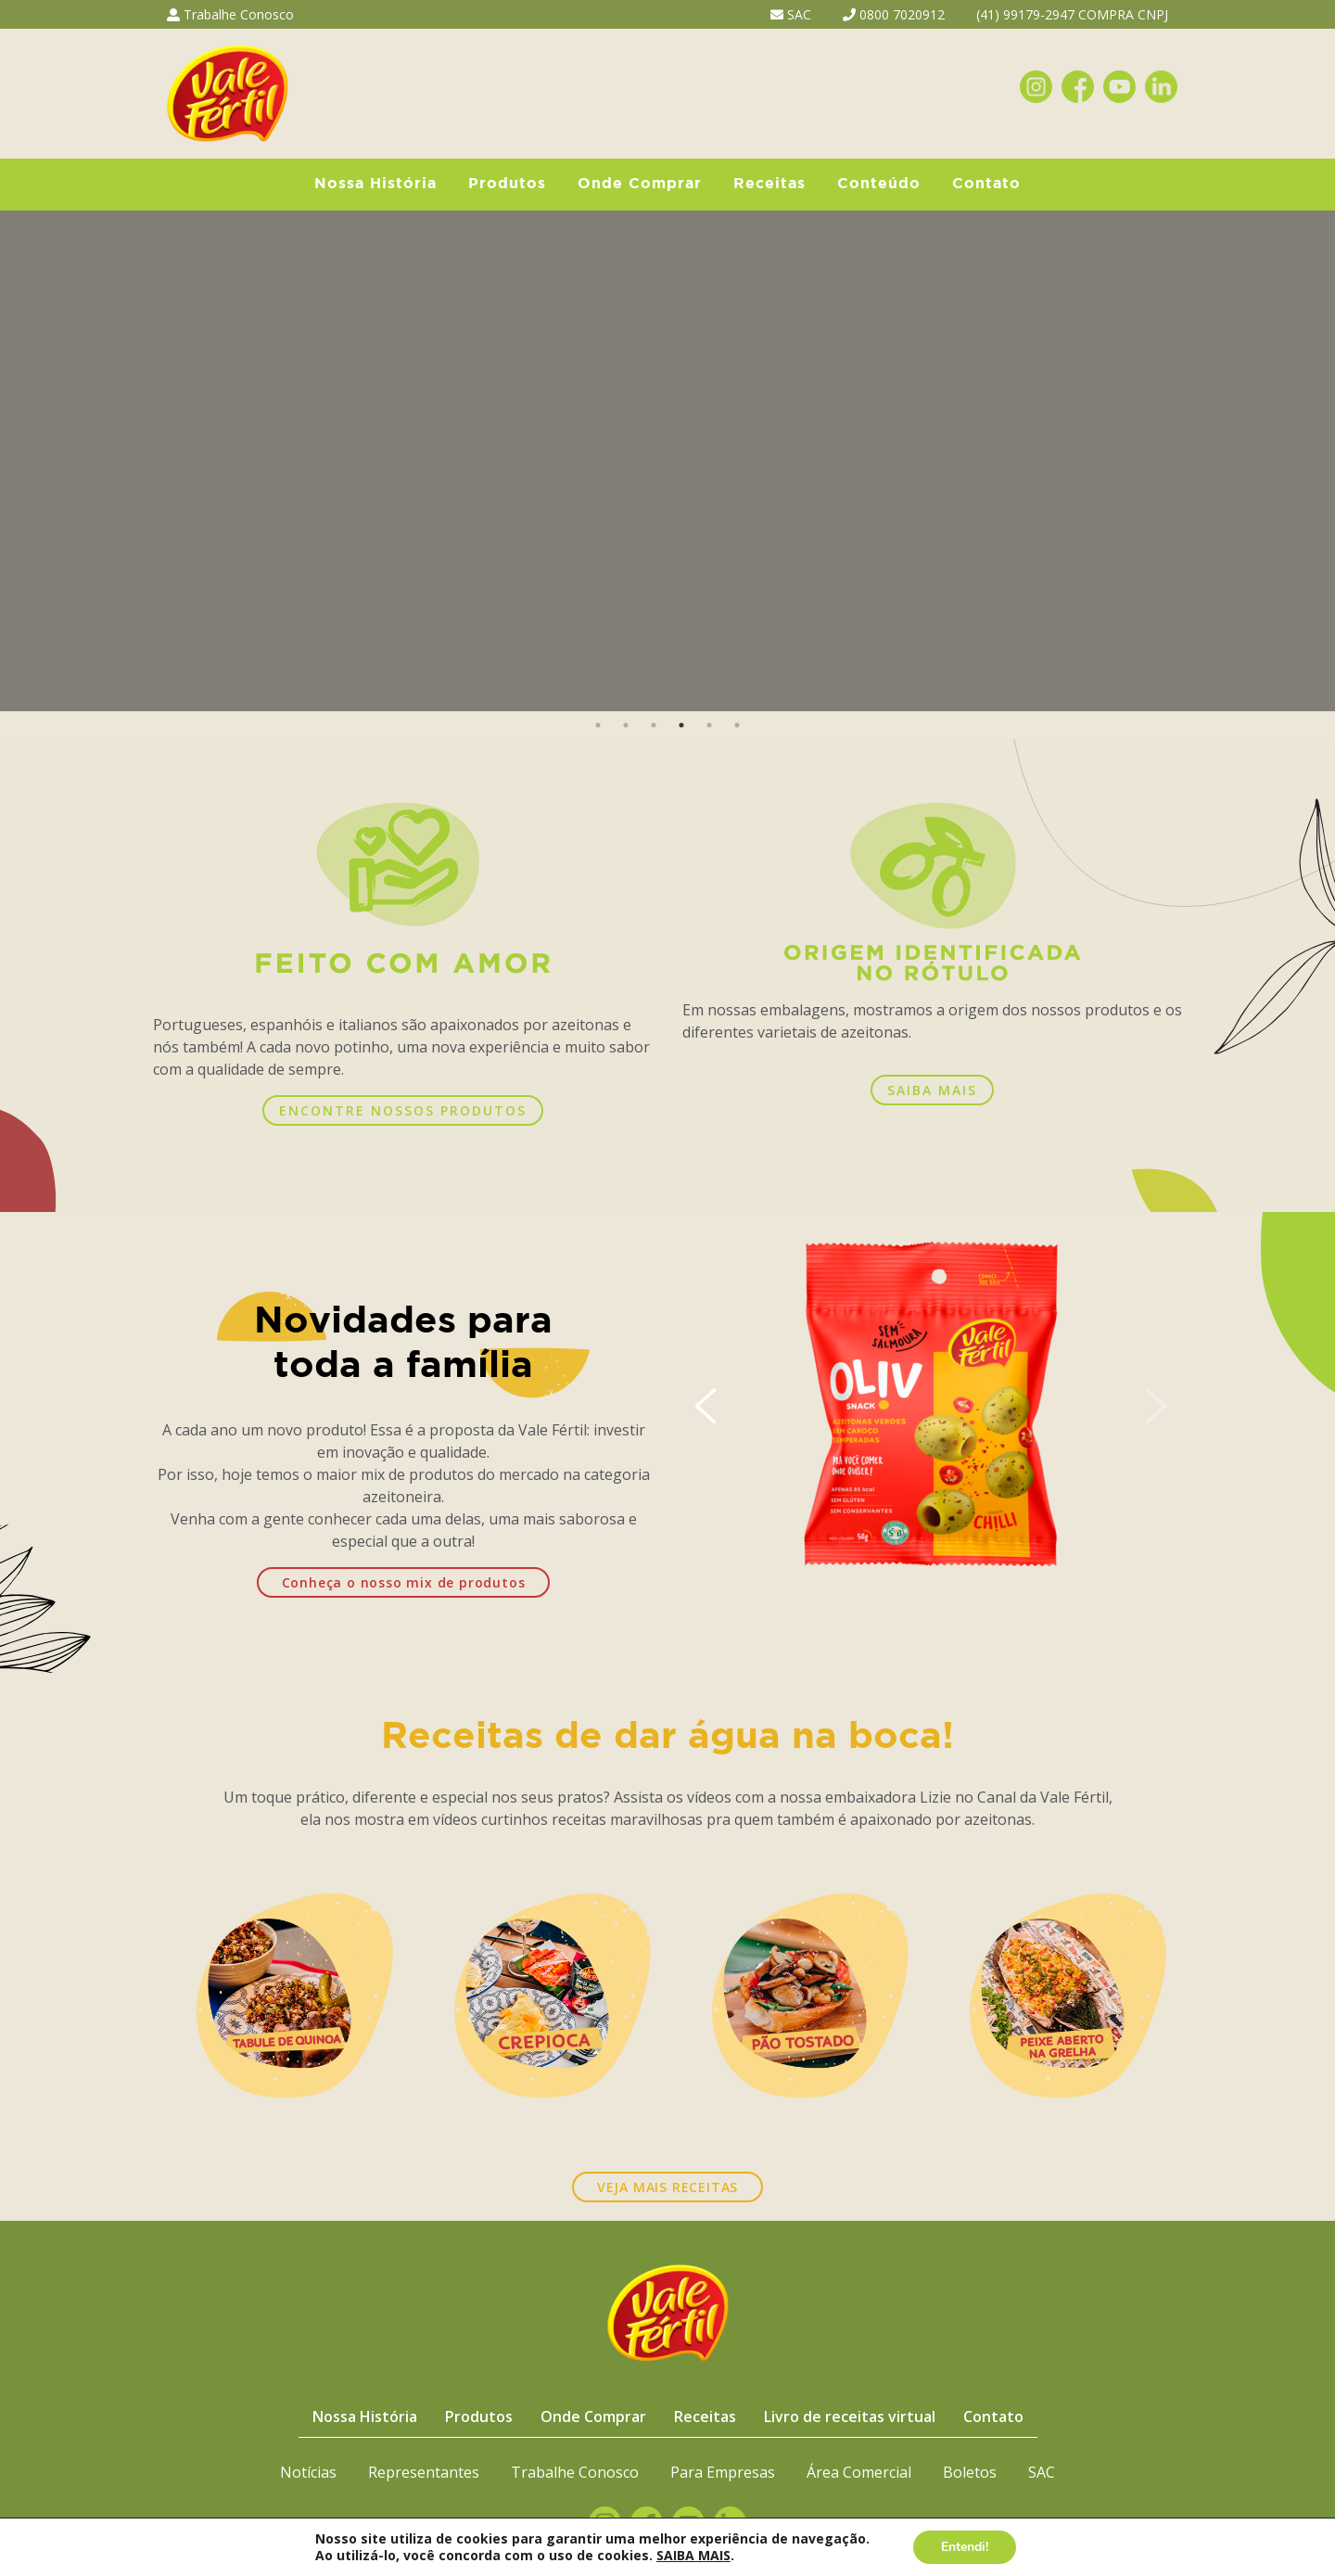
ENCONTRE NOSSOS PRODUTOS (403, 1110)
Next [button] (1310, 461)
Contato (986, 184)
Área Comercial (859, 2472)
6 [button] (737, 725)
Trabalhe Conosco (230, 14)
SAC (790, 14)
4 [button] (681, 725)
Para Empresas (722, 2472)
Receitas (769, 184)
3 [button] (653, 725)
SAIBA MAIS (932, 1090)
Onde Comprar (640, 184)
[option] (667, 460)
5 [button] (709, 725)
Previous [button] (25, 461)
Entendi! (964, 2547)
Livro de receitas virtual (849, 2416)
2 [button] (626, 725)
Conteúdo (879, 184)
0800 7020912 (894, 14)
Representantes (423, 2472)
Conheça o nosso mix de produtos (404, 1582)
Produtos (507, 184)
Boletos (970, 2472)
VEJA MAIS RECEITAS (667, 2187)
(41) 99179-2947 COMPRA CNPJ (1072, 14)
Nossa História (375, 184)
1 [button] (598, 725)
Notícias (308, 2472)
